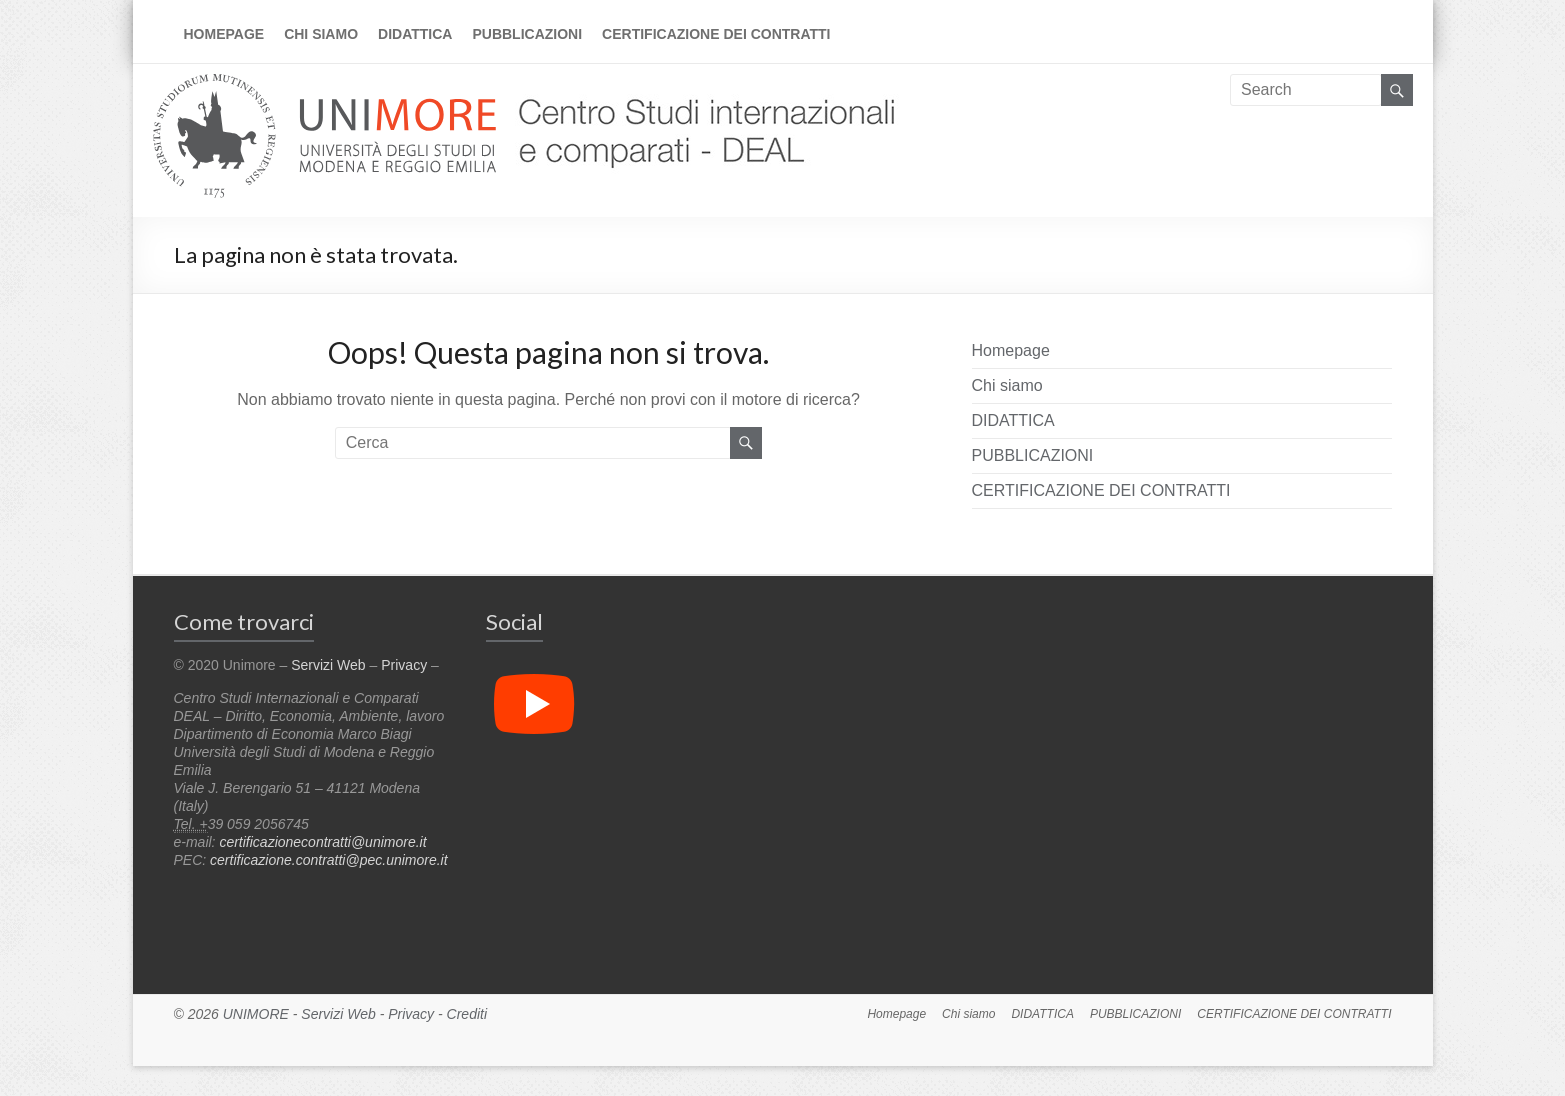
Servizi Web (328, 665)
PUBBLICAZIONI (527, 34)
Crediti (467, 1014)
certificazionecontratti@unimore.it (322, 842)
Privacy (404, 665)
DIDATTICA (415, 34)
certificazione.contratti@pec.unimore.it (329, 860)
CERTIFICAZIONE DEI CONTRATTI (716, 34)
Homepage (224, 34)
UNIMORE (256, 1014)
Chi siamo (321, 34)
